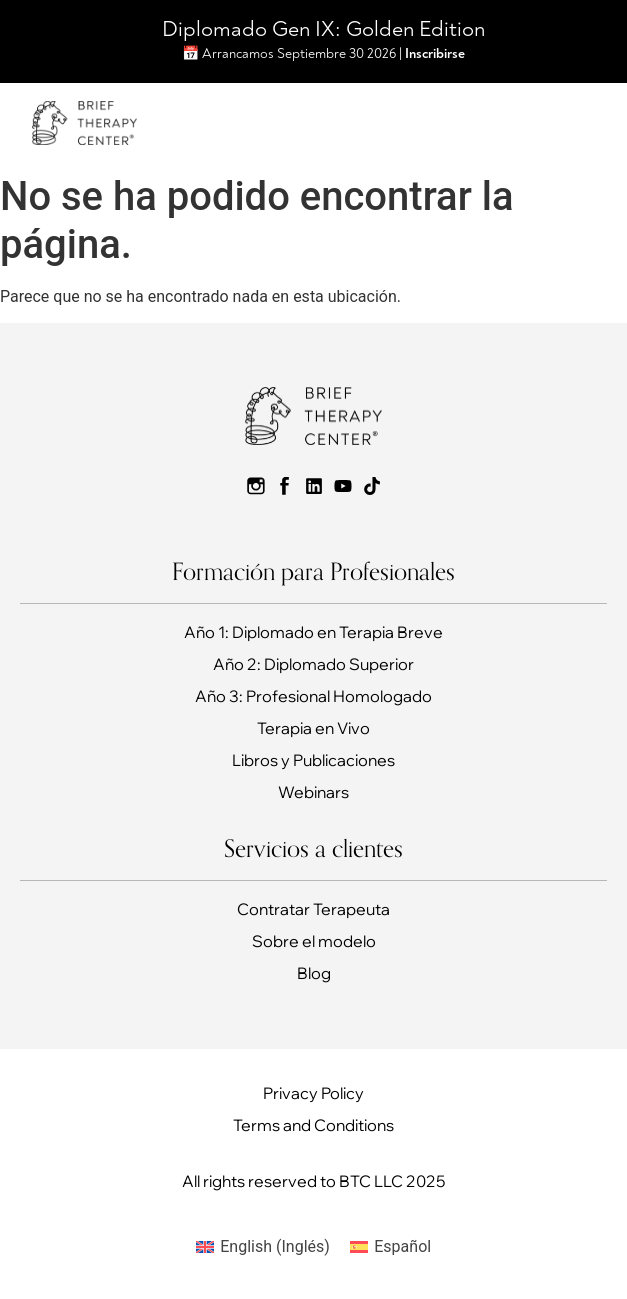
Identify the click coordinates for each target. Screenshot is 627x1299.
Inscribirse (435, 53)
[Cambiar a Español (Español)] (390, 1247)
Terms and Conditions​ (313, 1125)
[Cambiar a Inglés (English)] (263, 1247)
